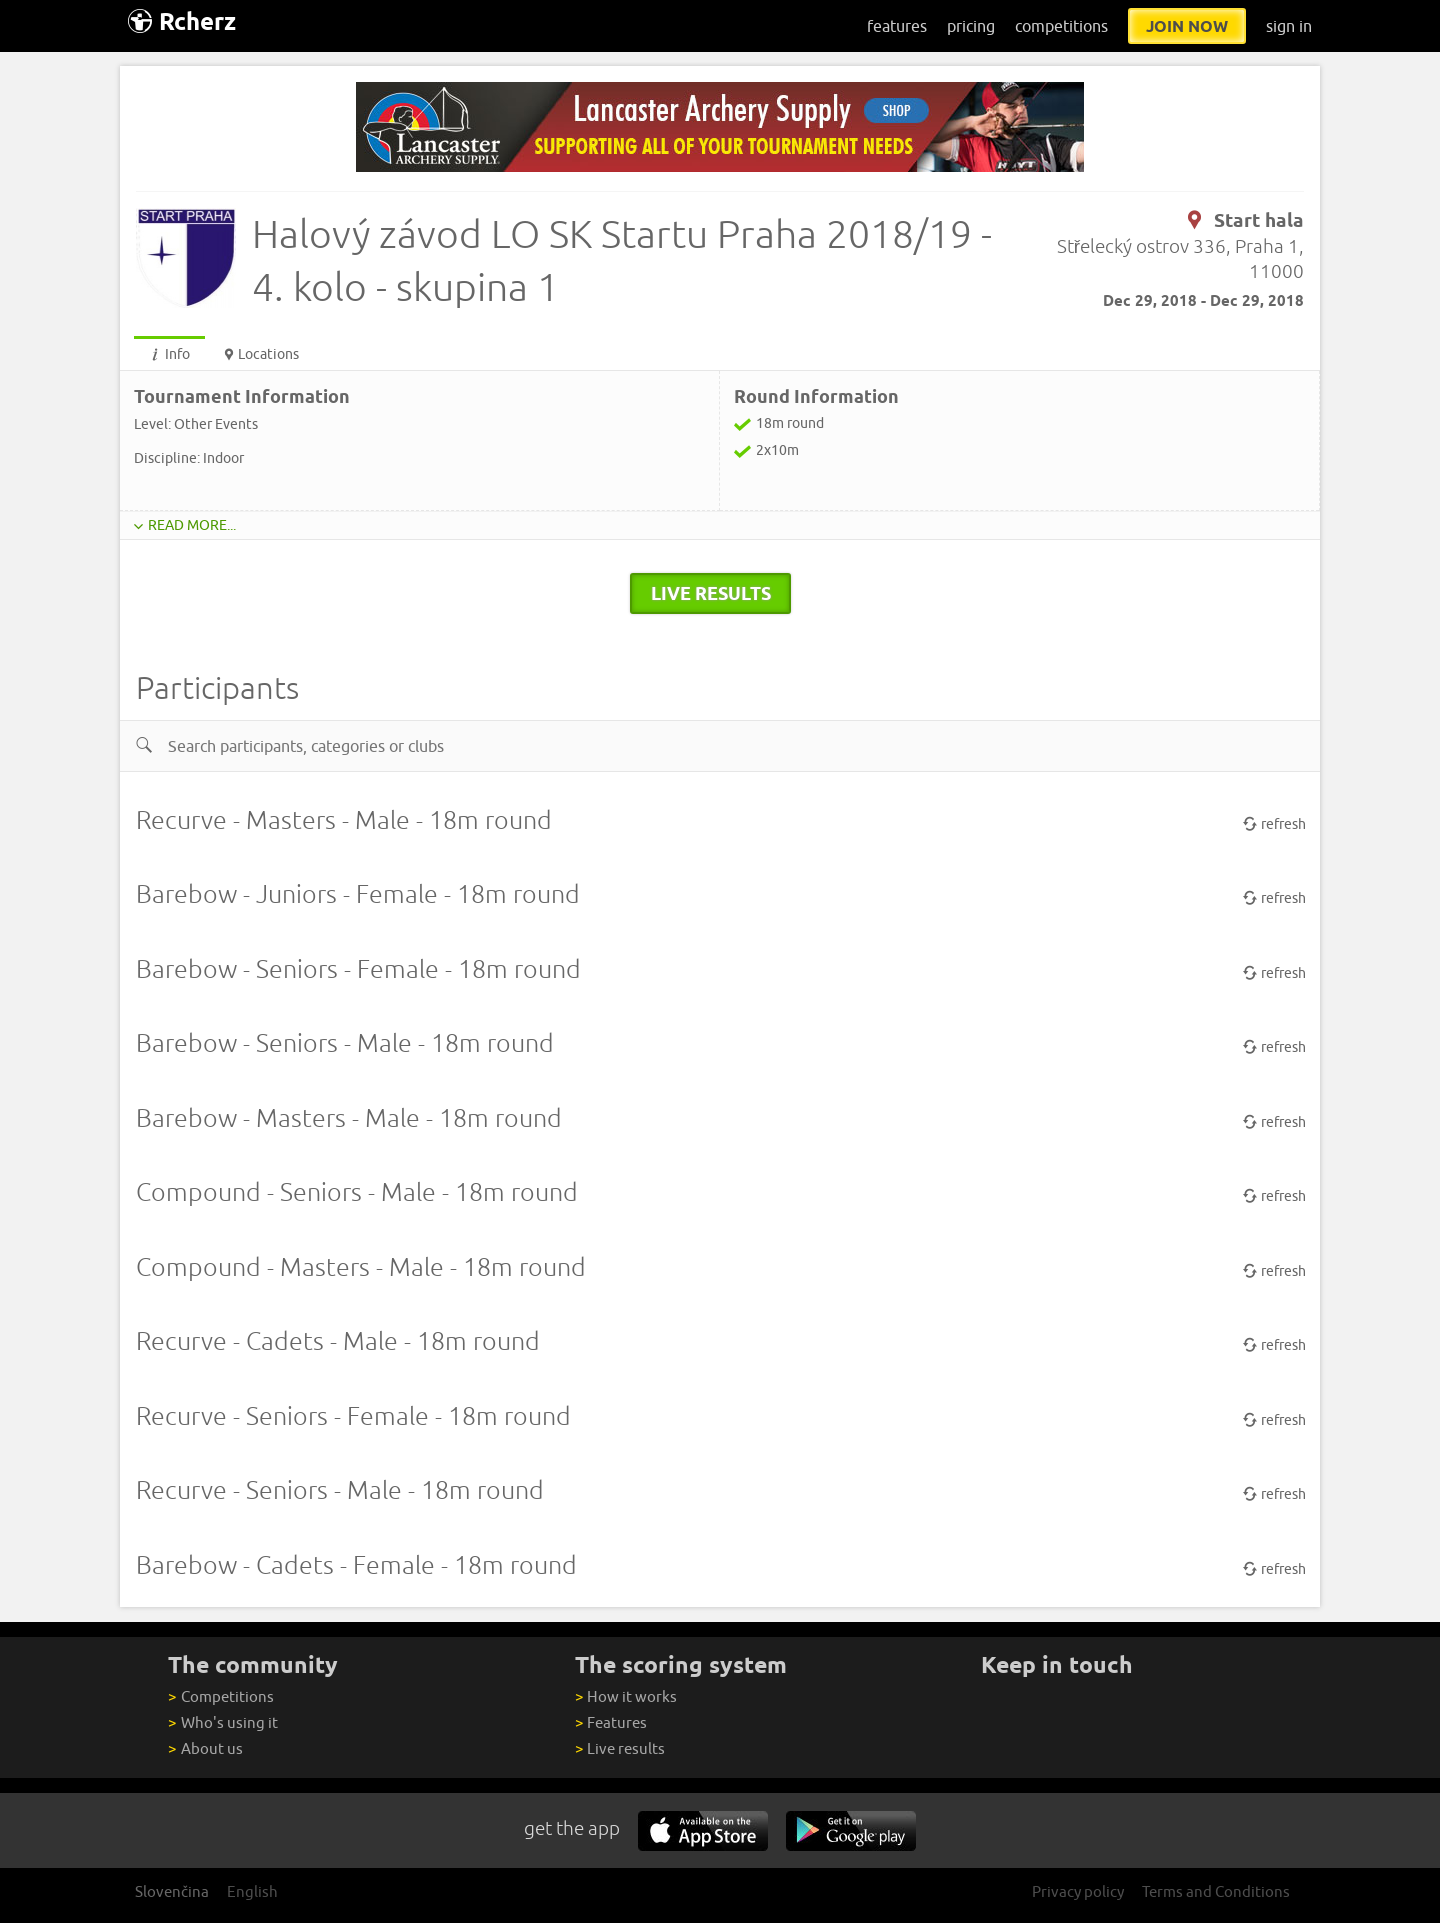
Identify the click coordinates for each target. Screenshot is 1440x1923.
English (252, 1891)
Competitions (220, 1696)
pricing (971, 26)
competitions (1061, 26)
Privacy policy (1078, 1891)
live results (711, 593)
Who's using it (222, 1722)
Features (611, 1722)
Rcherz (182, 21)
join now (1187, 26)
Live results (620, 1748)
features (897, 26)
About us (205, 1748)
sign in (1289, 26)
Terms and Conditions (1216, 1891)
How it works (626, 1696)
